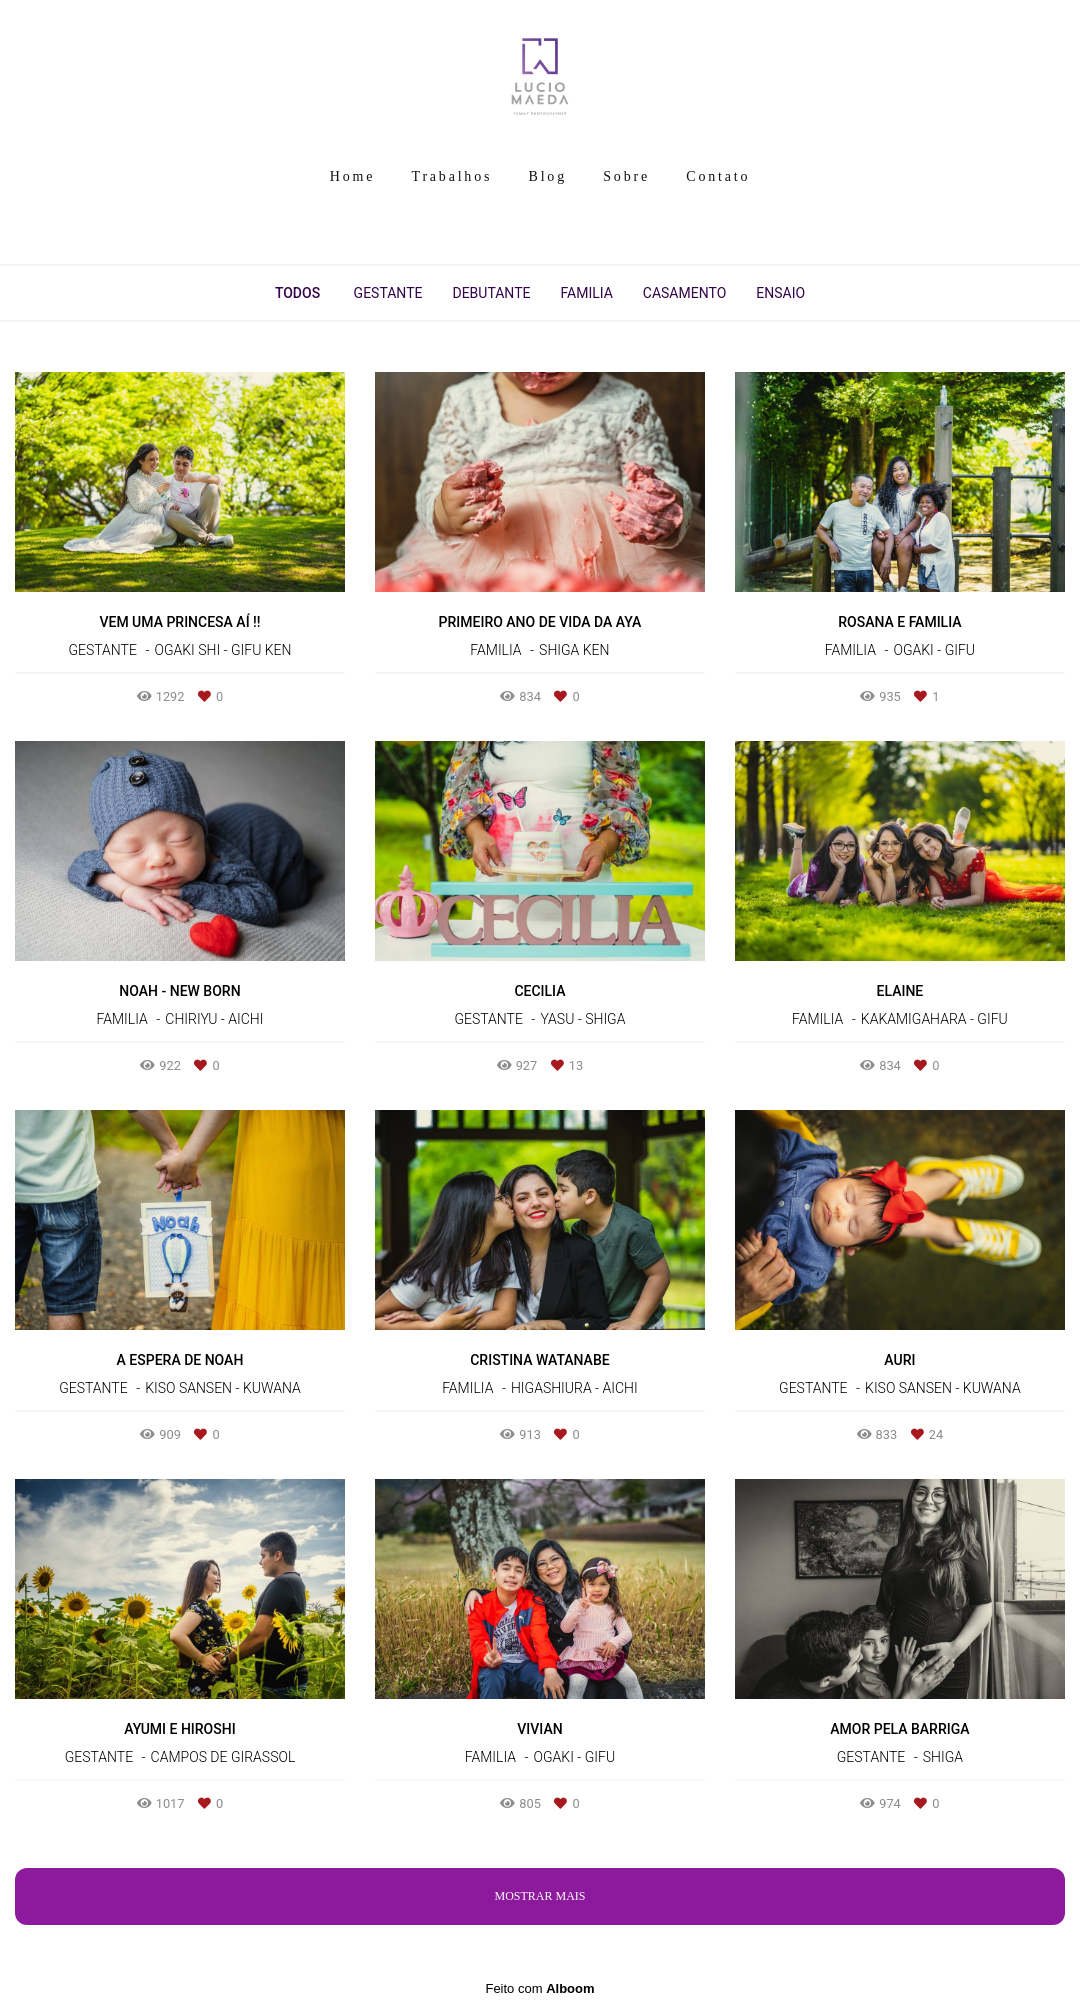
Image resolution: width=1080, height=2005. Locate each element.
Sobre (626, 176)
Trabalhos (452, 176)
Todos (297, 293)
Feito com (539, 1988)
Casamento (684, 293)
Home (352, 176)
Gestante (388, 293)
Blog (548, 176)
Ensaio (780, 293)
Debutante (491, 293)
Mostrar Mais (539, 1896)
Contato (718, 176)
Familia (586, 293)
